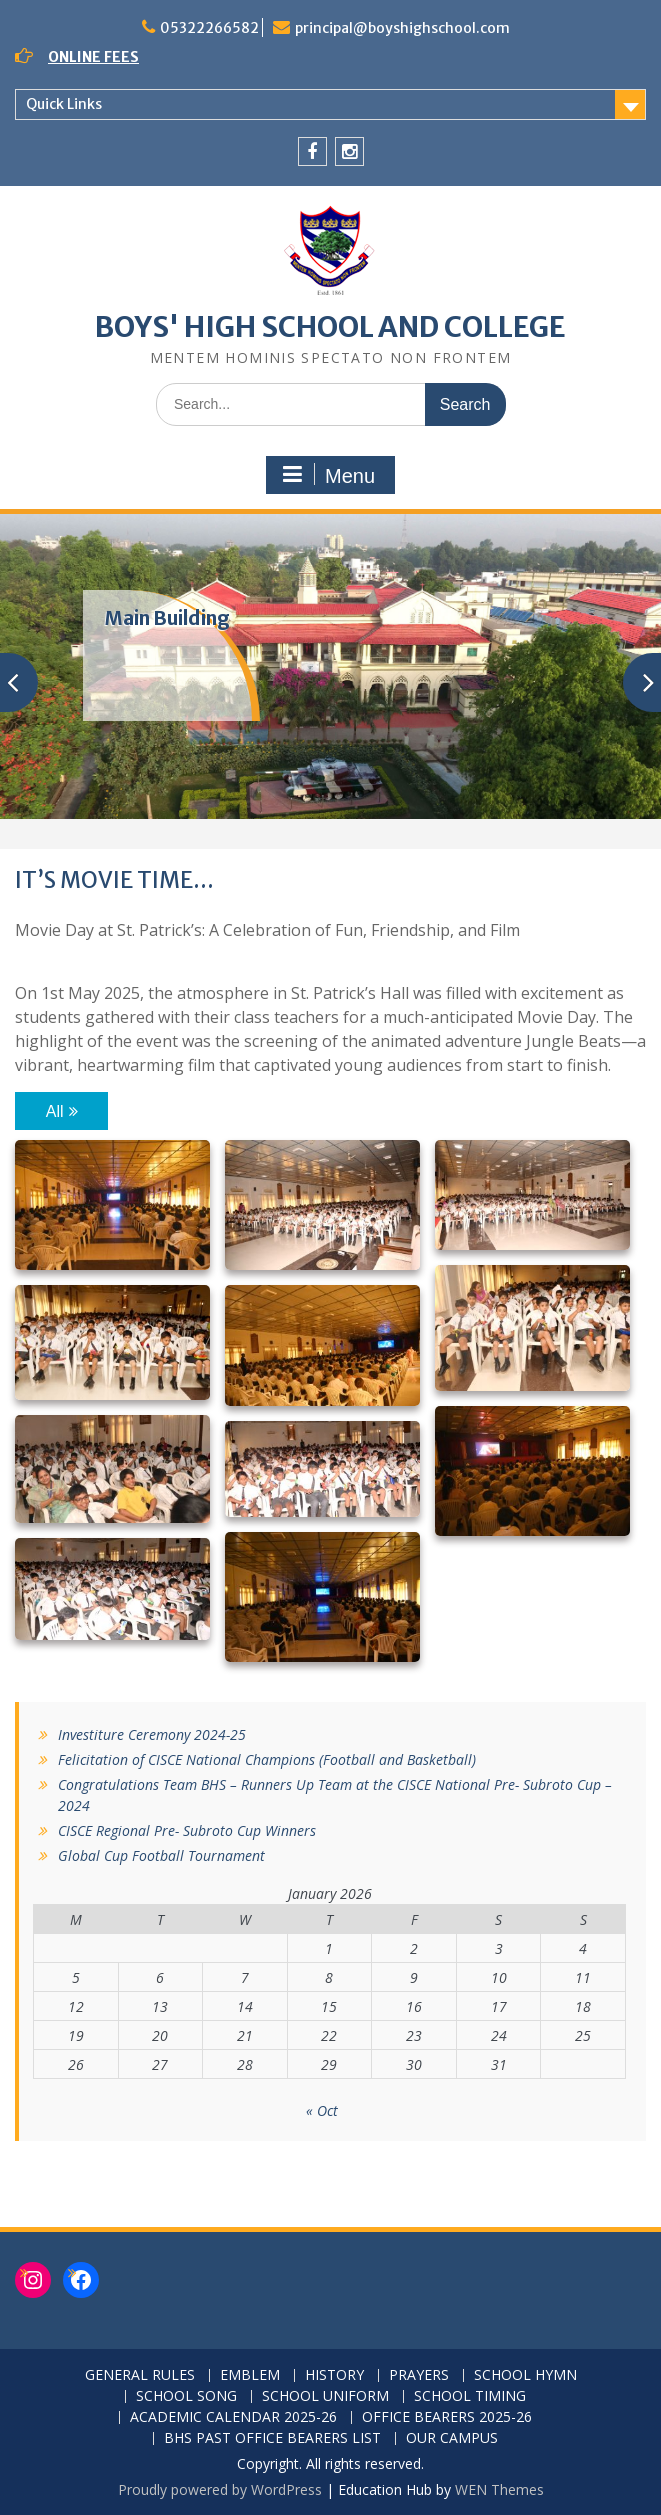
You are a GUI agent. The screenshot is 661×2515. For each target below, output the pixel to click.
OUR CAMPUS (452, 2438)
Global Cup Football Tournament (161, 1855)
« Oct (322, 2110)
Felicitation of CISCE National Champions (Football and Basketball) (267, 1759)
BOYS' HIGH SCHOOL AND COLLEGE (330, 327)
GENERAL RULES (140, 2375)
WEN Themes (499, 2489)
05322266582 (209, 28)
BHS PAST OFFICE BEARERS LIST (272, 2438)
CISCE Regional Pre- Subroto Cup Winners (187, 1830)
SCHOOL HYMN (525, 2375)
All (55, 1111)
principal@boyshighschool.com (402, 28)
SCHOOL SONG (186, 2396)
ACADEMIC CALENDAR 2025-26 (233, 2417)
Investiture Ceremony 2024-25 (152, 1734)
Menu (328, 475)
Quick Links (64, 104)
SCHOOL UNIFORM (325, 2396)
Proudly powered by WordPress (220, 2489)
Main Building (167, 618)
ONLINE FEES (93, 57)
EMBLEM (250, 2375)
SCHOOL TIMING (470, 2396)
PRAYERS (419, 2375)
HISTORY (334, 2375)
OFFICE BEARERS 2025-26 (447, 2417)
